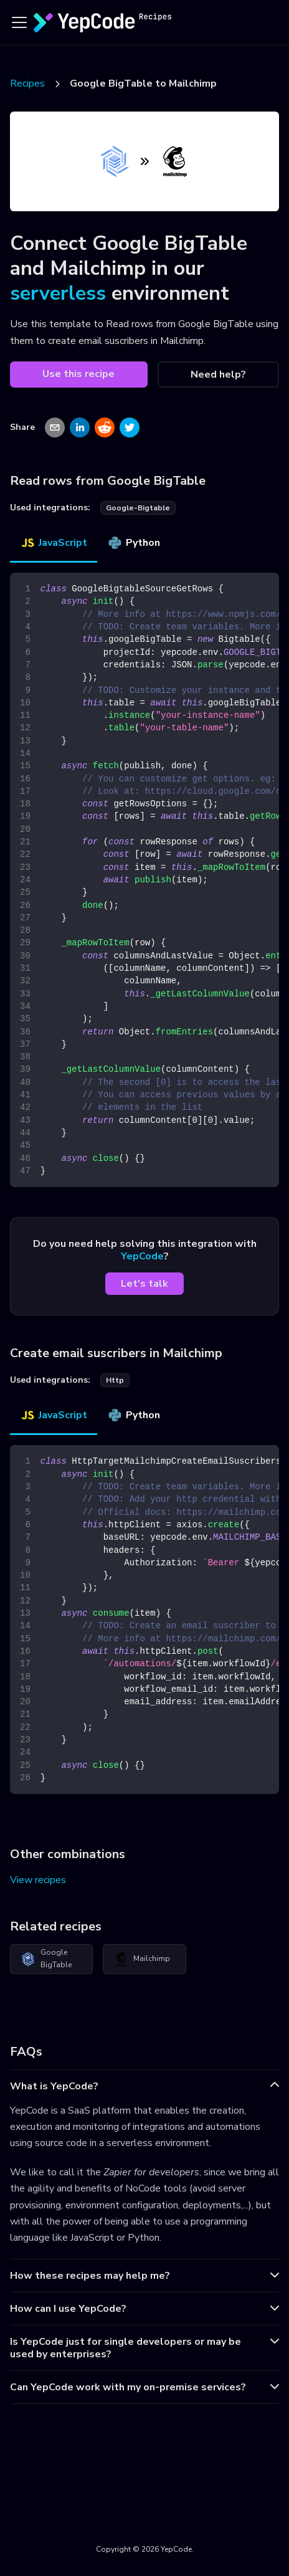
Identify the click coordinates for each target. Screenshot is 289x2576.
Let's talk (144, 1283)
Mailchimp (141, 1959)
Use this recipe (78, 374)
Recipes (27, 83)
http (115, 1380)
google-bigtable (138, 508)
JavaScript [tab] (53, 543)
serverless (58, 293)
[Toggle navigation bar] (19, 22)
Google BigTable (46, 1958)
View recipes (38, 1880)
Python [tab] (133, 543)
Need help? (218, 374)
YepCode (142, 1256)
